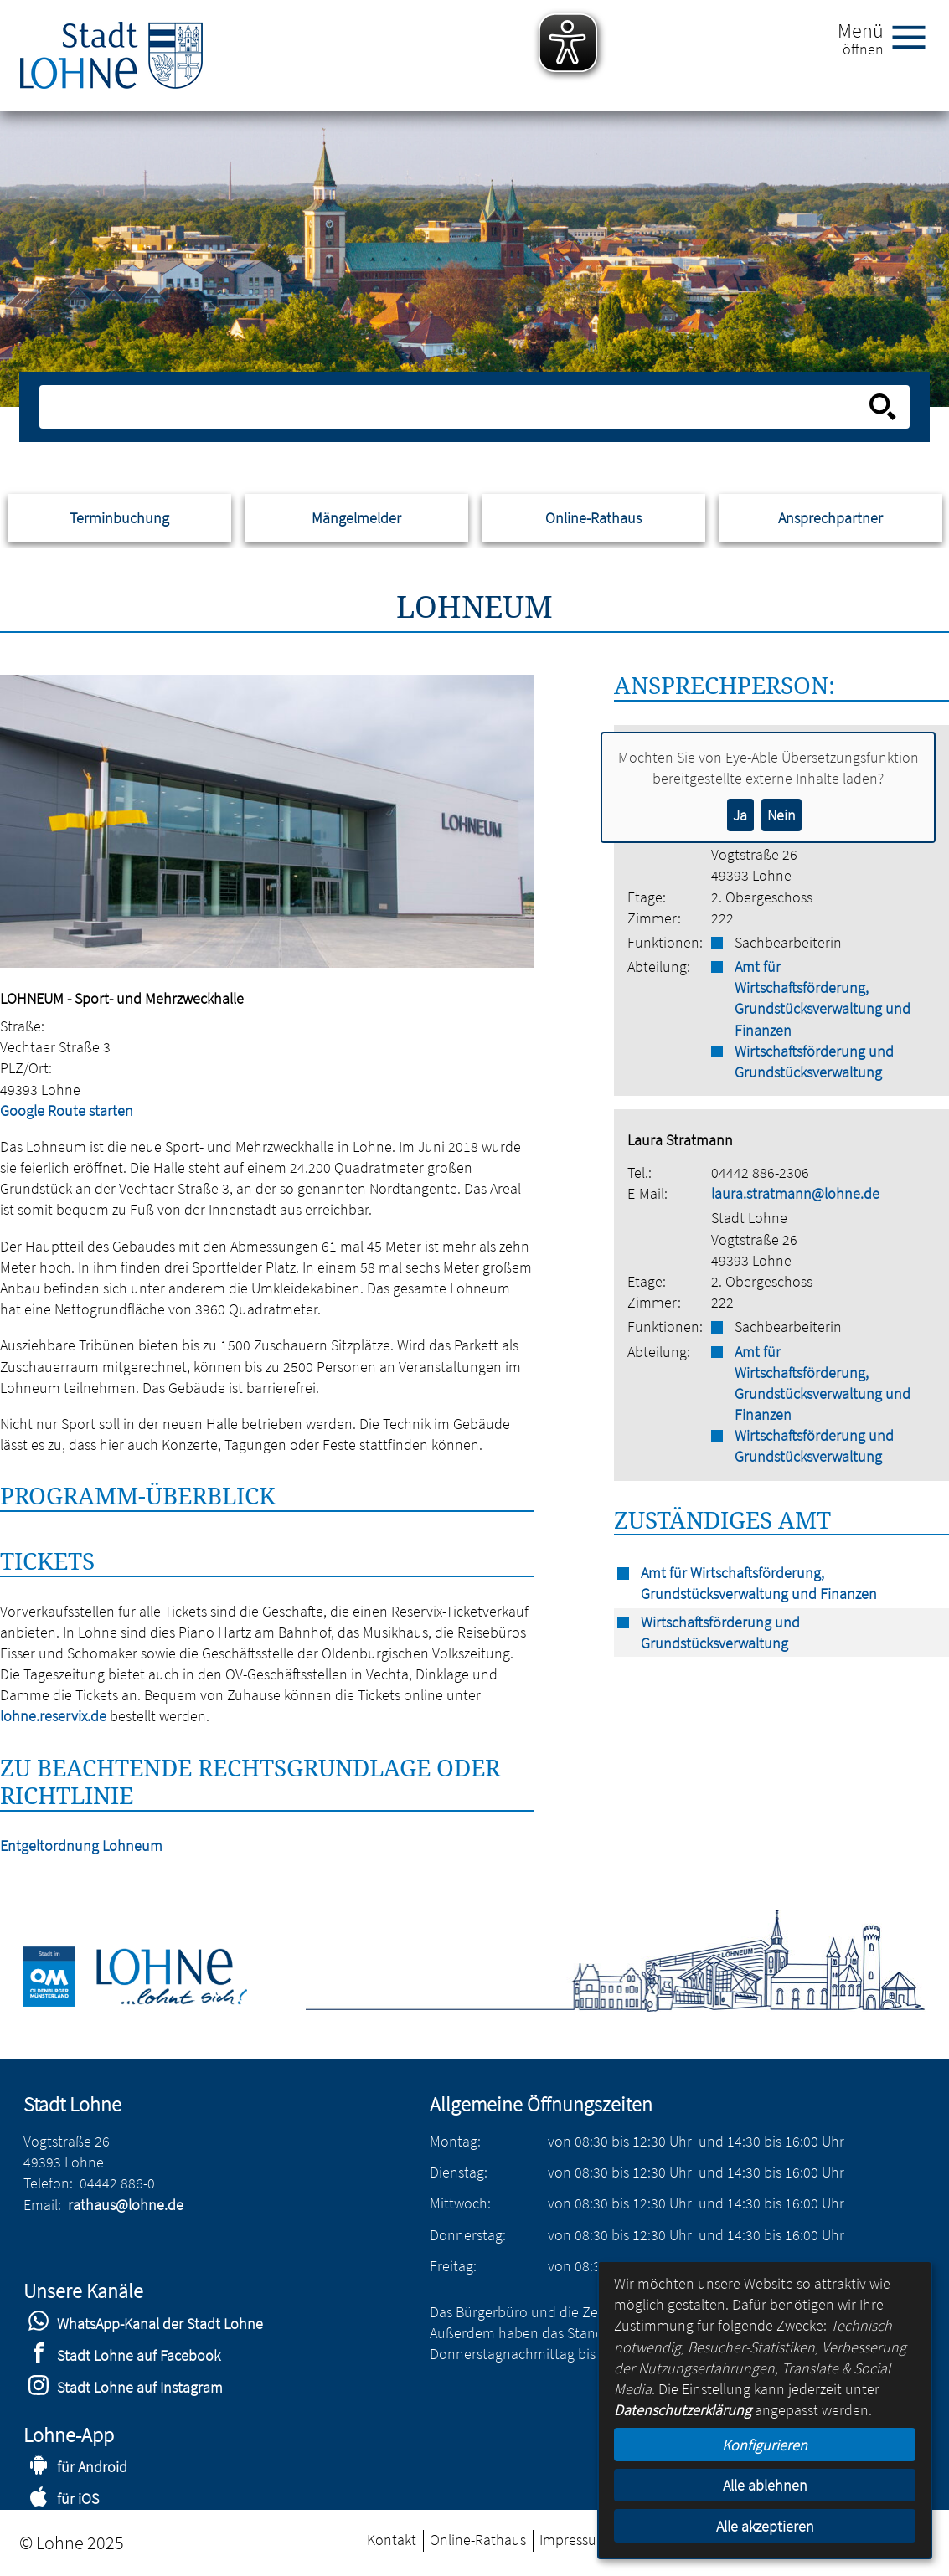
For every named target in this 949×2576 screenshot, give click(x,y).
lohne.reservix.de (53, 1715)
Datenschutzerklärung (682, 2409)
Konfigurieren (764, 2445)
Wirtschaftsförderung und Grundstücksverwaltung (814, 1061)
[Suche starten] (882, 406)
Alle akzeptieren (765, 2526)
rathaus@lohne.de (125, 2204)
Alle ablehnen (765, 2485)
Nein (781, 815)
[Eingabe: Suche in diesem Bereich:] (456, 406)
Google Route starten (66, 1110)
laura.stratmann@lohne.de (795, 1193)
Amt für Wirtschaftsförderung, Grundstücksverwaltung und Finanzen (822, 998)
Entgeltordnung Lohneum (81, 1845)
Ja (740, 815)
